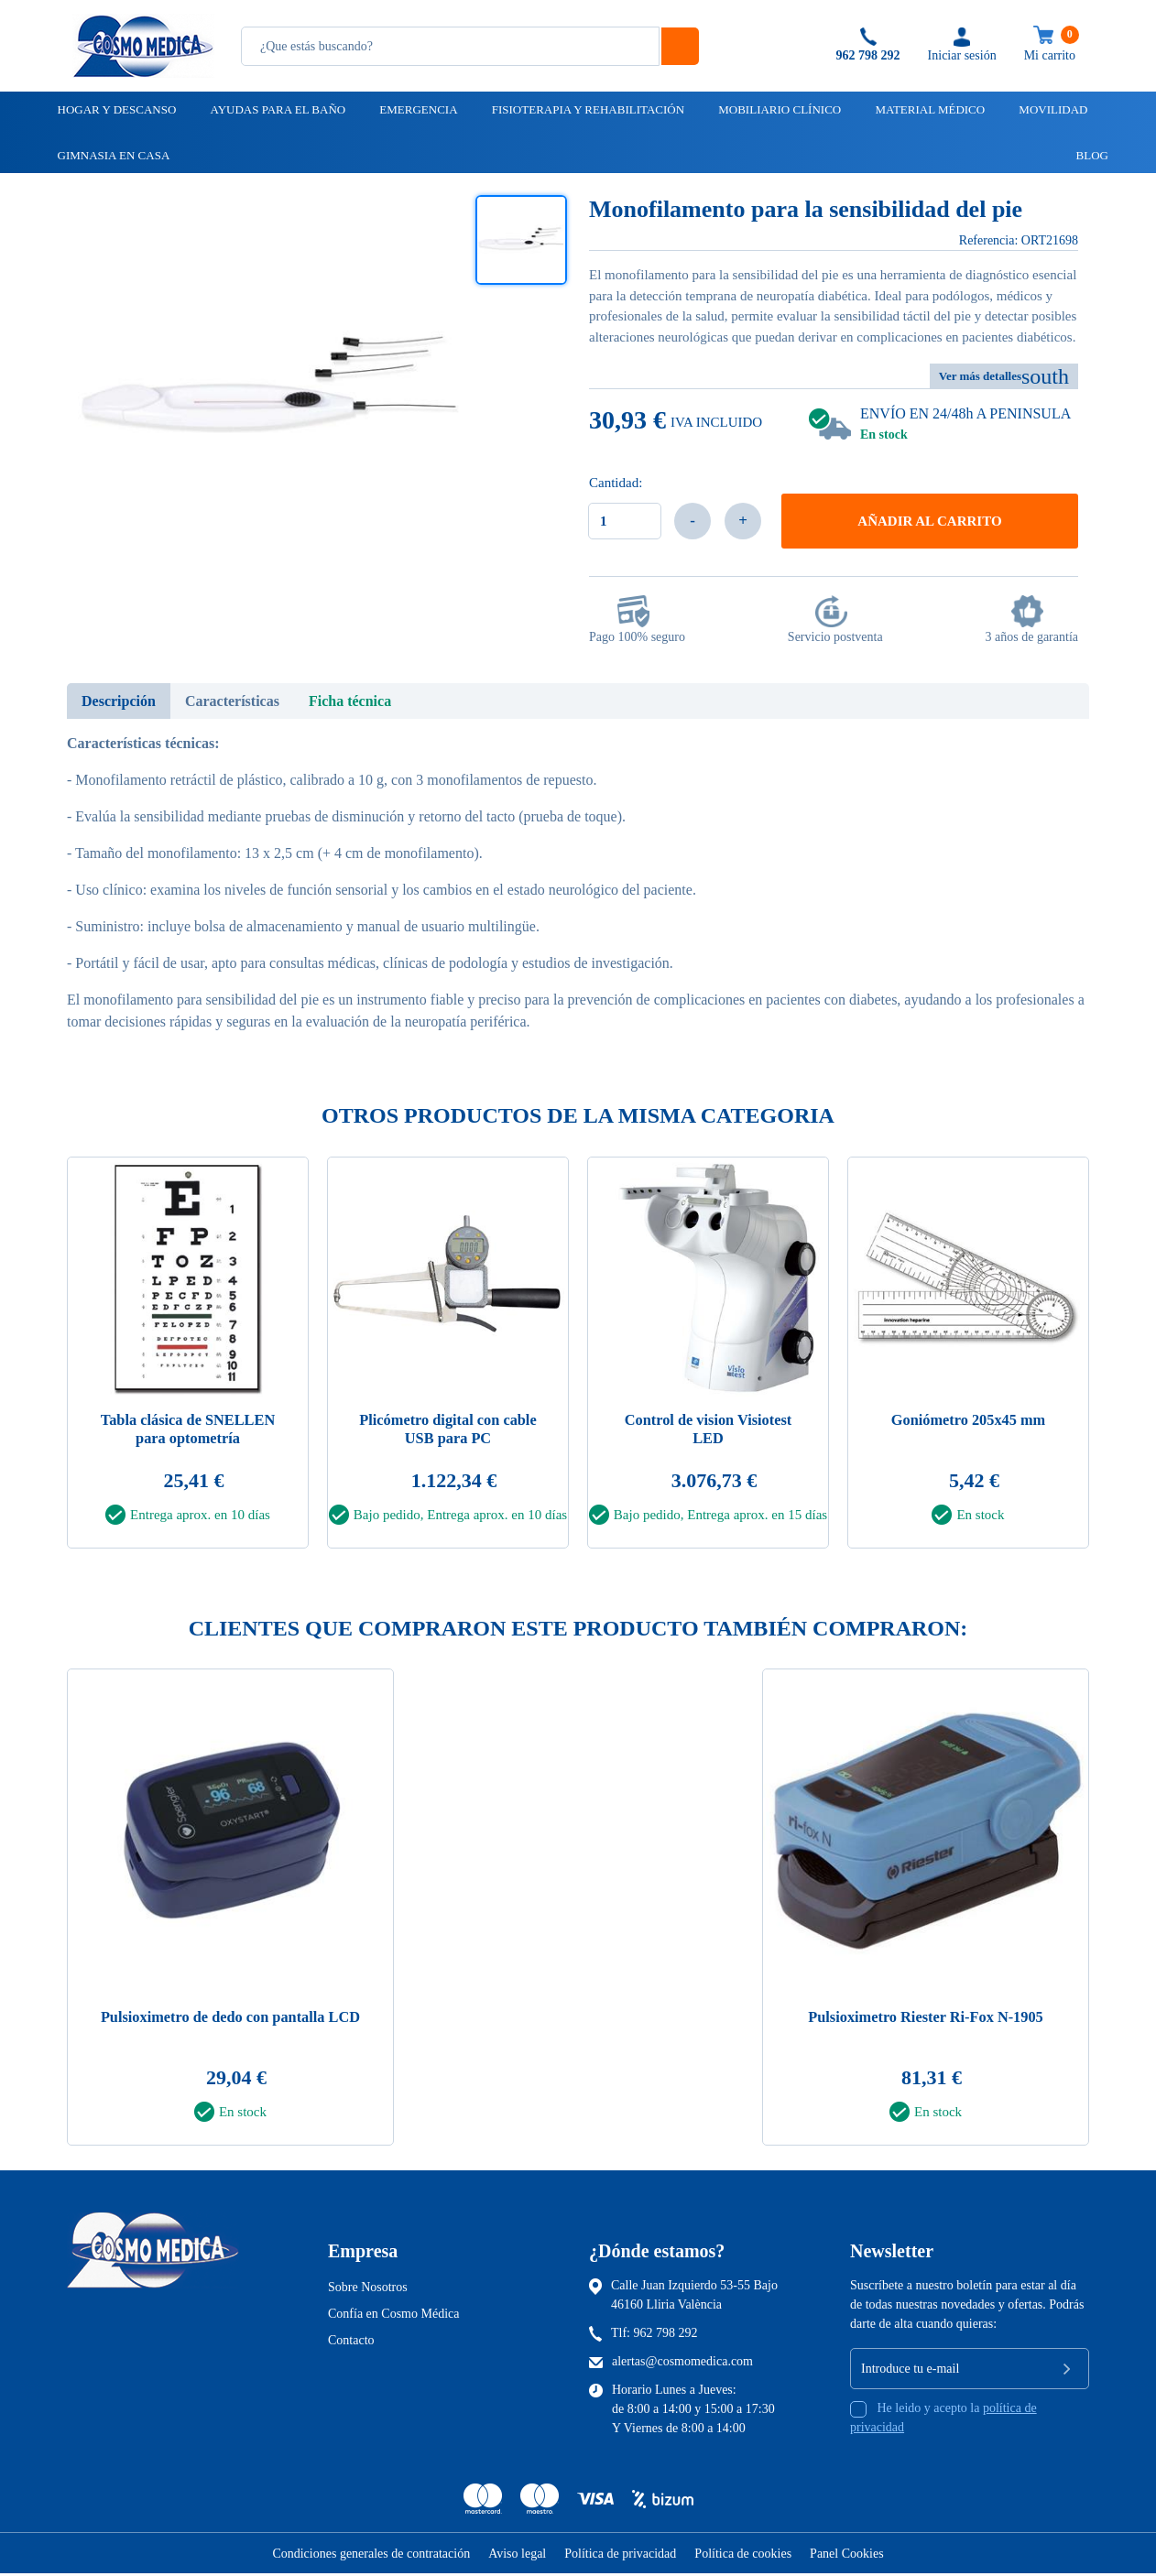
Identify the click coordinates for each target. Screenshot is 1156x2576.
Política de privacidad (620, 2556)
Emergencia (416, 109)
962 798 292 (666, 2335)
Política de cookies (742, 2556)
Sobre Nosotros (368, 2290)
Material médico (928, 109)
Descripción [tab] (119, 701)
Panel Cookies (847, 2556)
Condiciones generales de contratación (371, 2556)
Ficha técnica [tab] (350, 701)
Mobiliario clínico (778, 109)
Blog (1084, 155)
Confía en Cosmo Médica (393, 2316)
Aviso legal (517, 2556)
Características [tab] (232, 701)
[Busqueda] (450, 46)
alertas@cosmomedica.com (682, 2364)
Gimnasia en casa (113, 155)
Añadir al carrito (929, 521)
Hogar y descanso (116, 109)
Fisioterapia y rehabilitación (587, 109)
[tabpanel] (188, 1358)
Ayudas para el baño (276, 109)
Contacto (351, 2343)
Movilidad (1052, 109)
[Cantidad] (624, 521)
